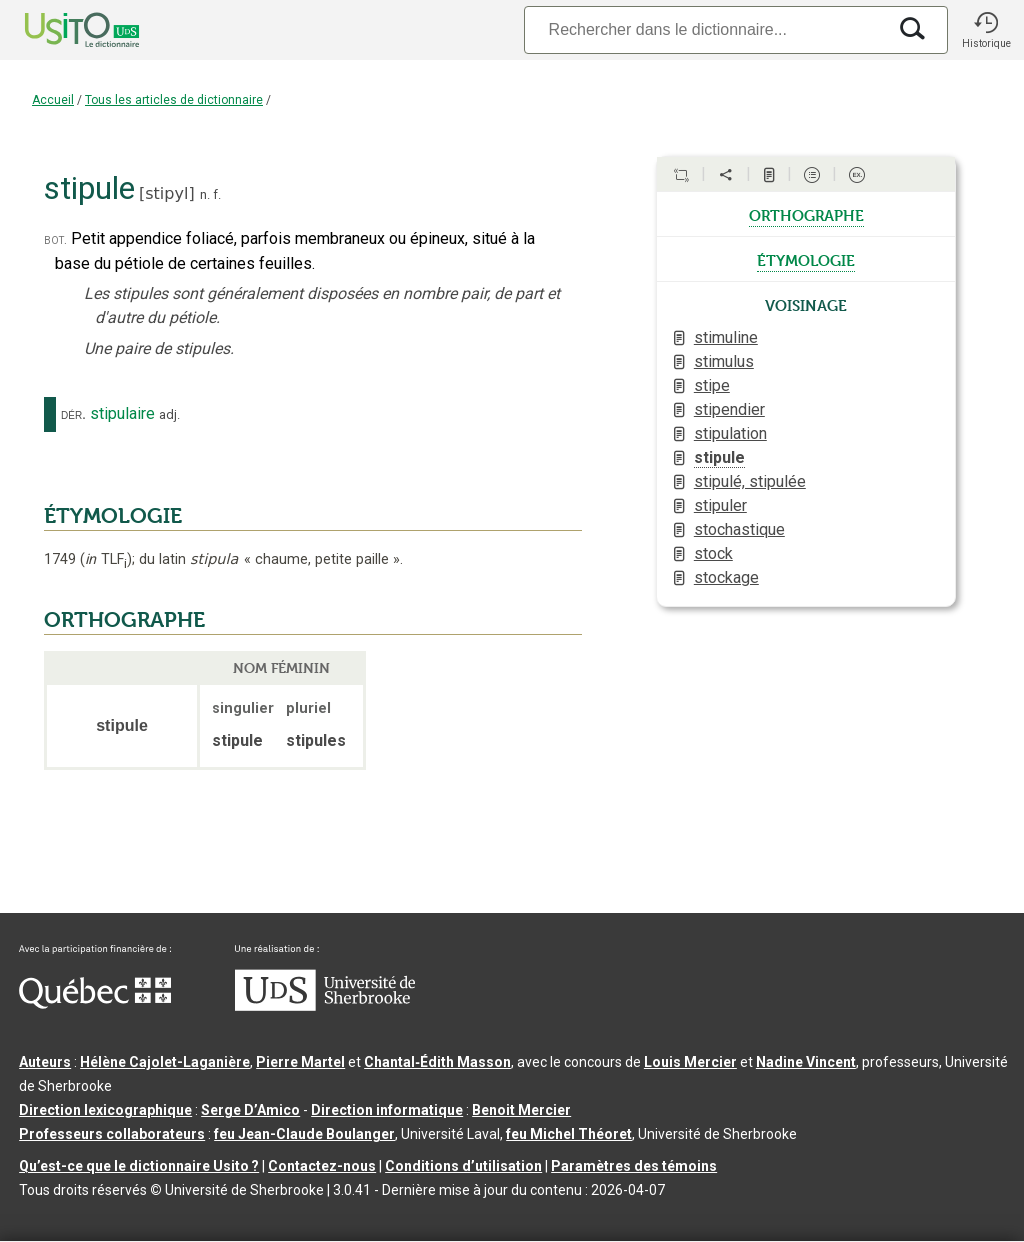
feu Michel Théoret (569, 1134)
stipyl (166, 193)
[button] (986, 30)
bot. (55, 239)
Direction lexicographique (105, 1110)
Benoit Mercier (521, 1110)
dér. (73, 414)
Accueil (53, 100)
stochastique (739, 529)
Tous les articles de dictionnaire (174, 100)
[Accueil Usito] (60, 30)
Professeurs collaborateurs (112, 1134)
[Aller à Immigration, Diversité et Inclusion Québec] (95, 1004)
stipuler (720, 505)
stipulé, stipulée (750, 481)
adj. (169, 414)
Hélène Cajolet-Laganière (165, 1062)
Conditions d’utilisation (463, 1166)
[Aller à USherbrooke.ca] (325, 1006)
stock (713, 553)
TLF (106, 559)
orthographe (806, 214)
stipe (712, 385)
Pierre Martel (300, 1062)
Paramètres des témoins (634, 1166)
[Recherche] (705, 29)
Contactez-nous (322, 1166)
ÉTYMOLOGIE (113, 516)
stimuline (726, 337)
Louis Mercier (690, 1062)
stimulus (724, 361)
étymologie (806, 259)
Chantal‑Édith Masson (437, 1062)
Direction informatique (387, 1110)
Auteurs (45, 1062)
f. (217, 194)
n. (205, 194)
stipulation (730, 433)
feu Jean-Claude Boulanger (304, 1134)
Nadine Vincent (806, 1062)
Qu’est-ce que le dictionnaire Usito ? (139, 1166)
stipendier (729, 409)
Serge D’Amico (250, 1110)
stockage (726, 577)
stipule (719, 457)
